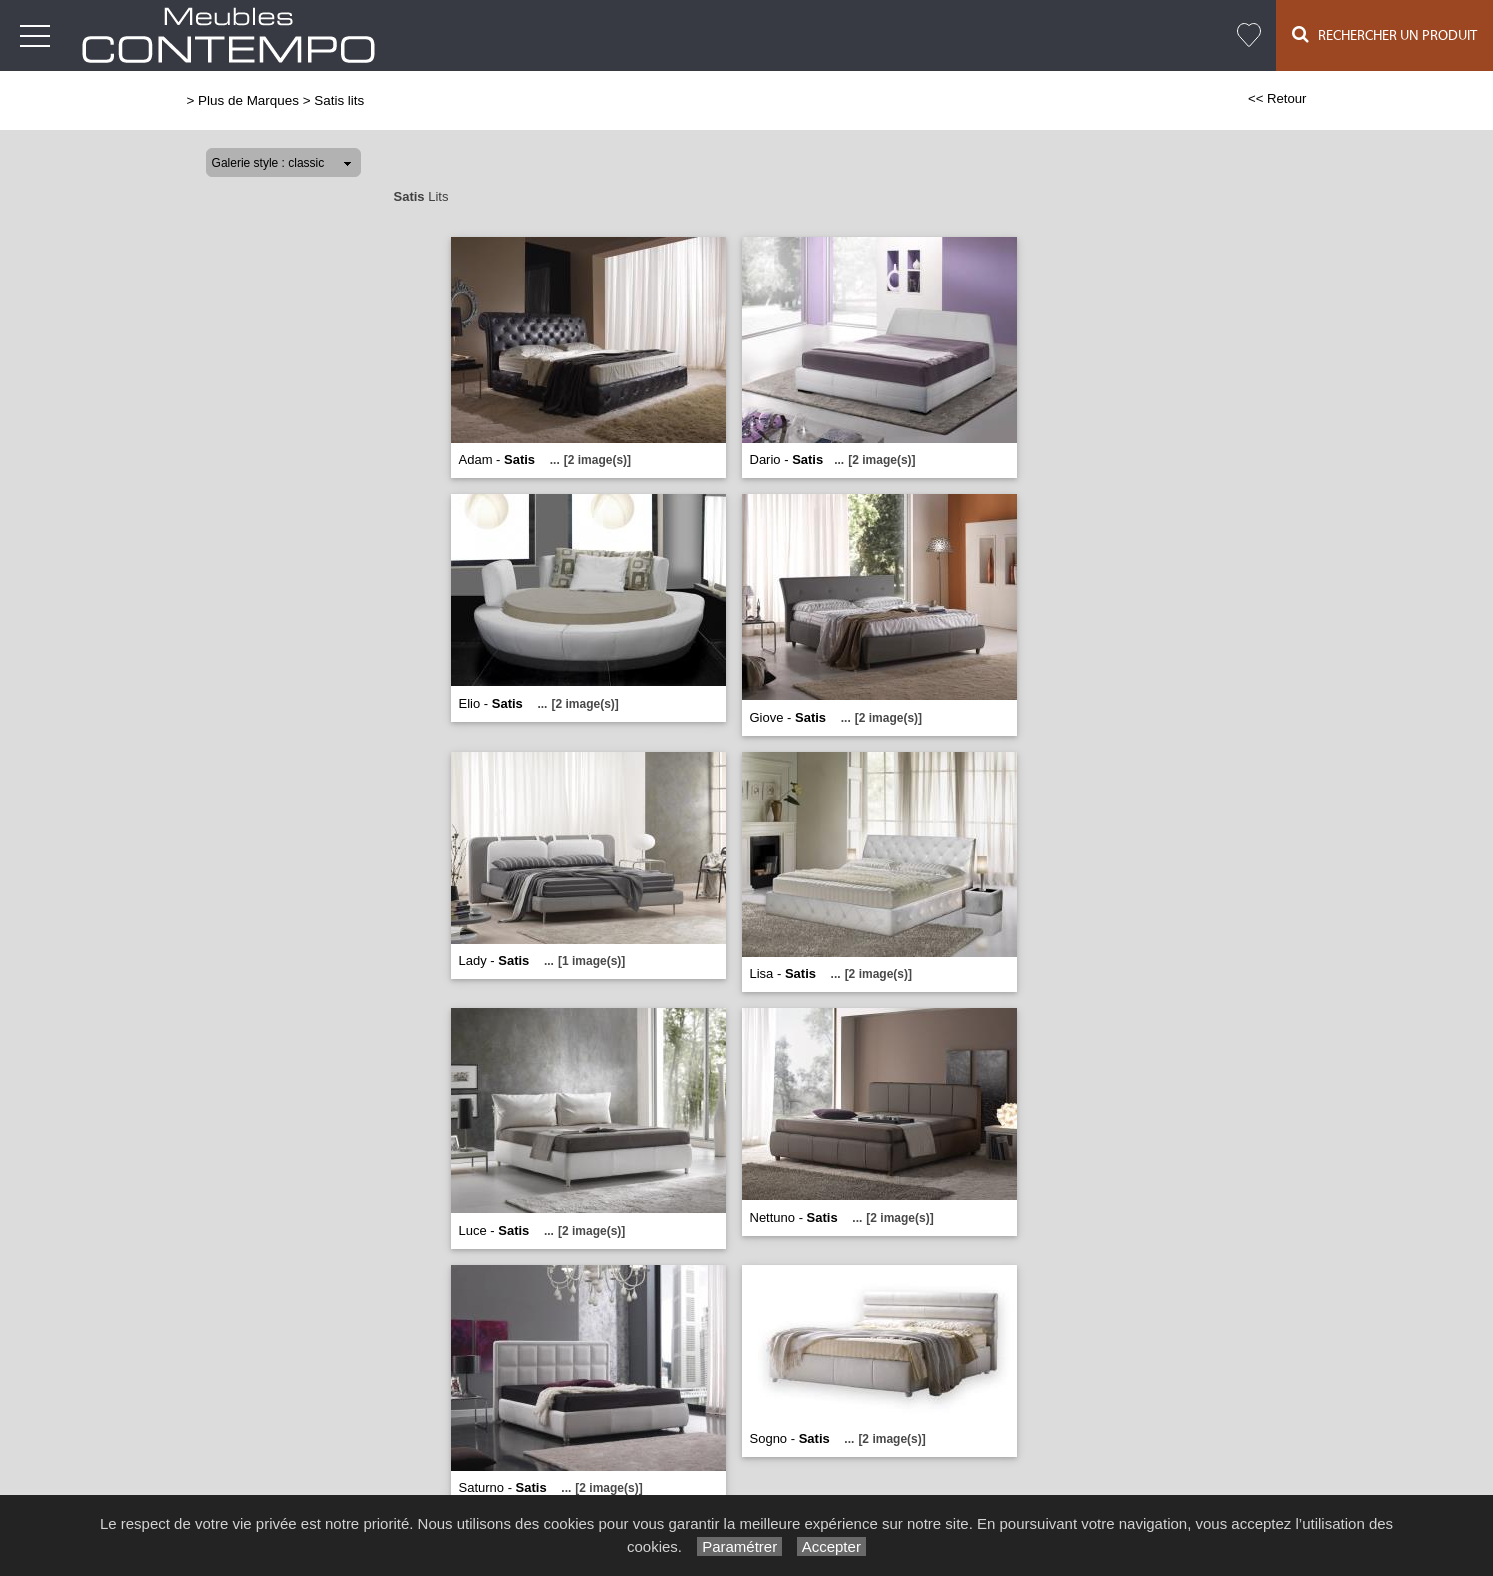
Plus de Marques (248, 100)
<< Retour (1277, 98)
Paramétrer (739, 1546)
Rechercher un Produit (1384, 34)
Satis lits (339, 100)
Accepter (831, 1546)
